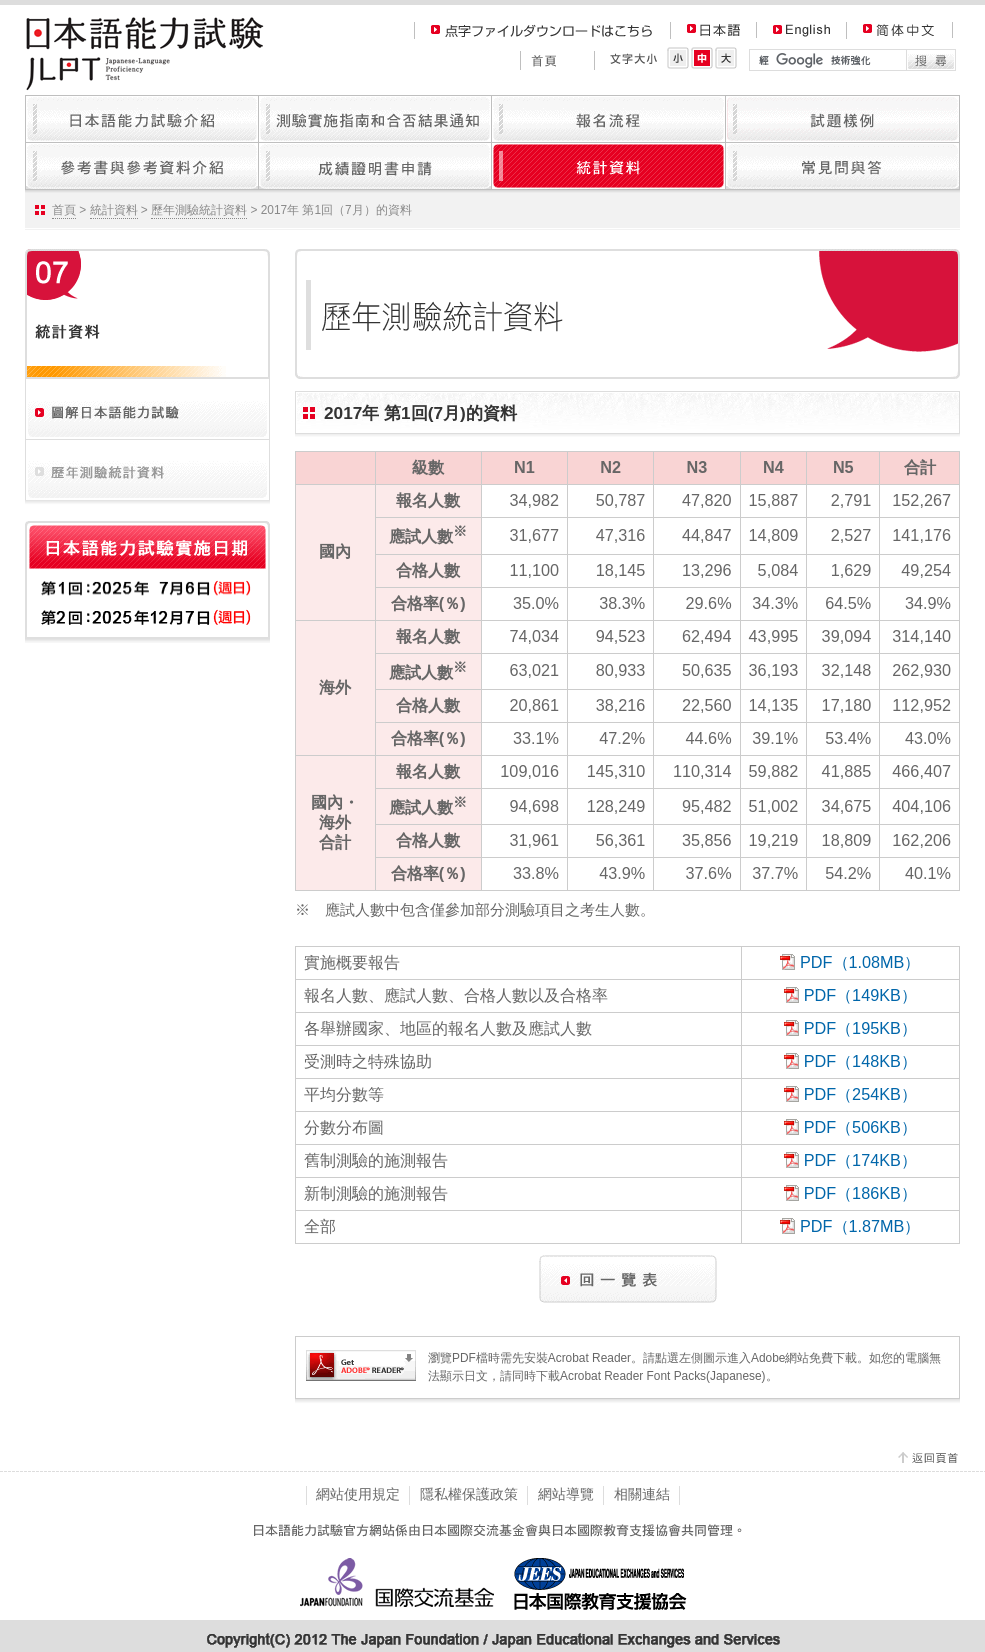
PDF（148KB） (860, 1061)
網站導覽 (566, 1494)
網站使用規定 (358, 1494)
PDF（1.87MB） (860, 1226)
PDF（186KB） (860, 1193)
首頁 (64, 210)
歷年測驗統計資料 (199, 210)
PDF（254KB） (860, 1094)
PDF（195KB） (860, 1028)
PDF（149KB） (860, 995)
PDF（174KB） (860, 1160)
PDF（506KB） (860, 1127)
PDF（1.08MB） (860, 962)
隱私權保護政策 (469, 1494)
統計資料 (114, 210)
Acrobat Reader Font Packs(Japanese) (663, 1376)
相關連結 (642, 1494)
